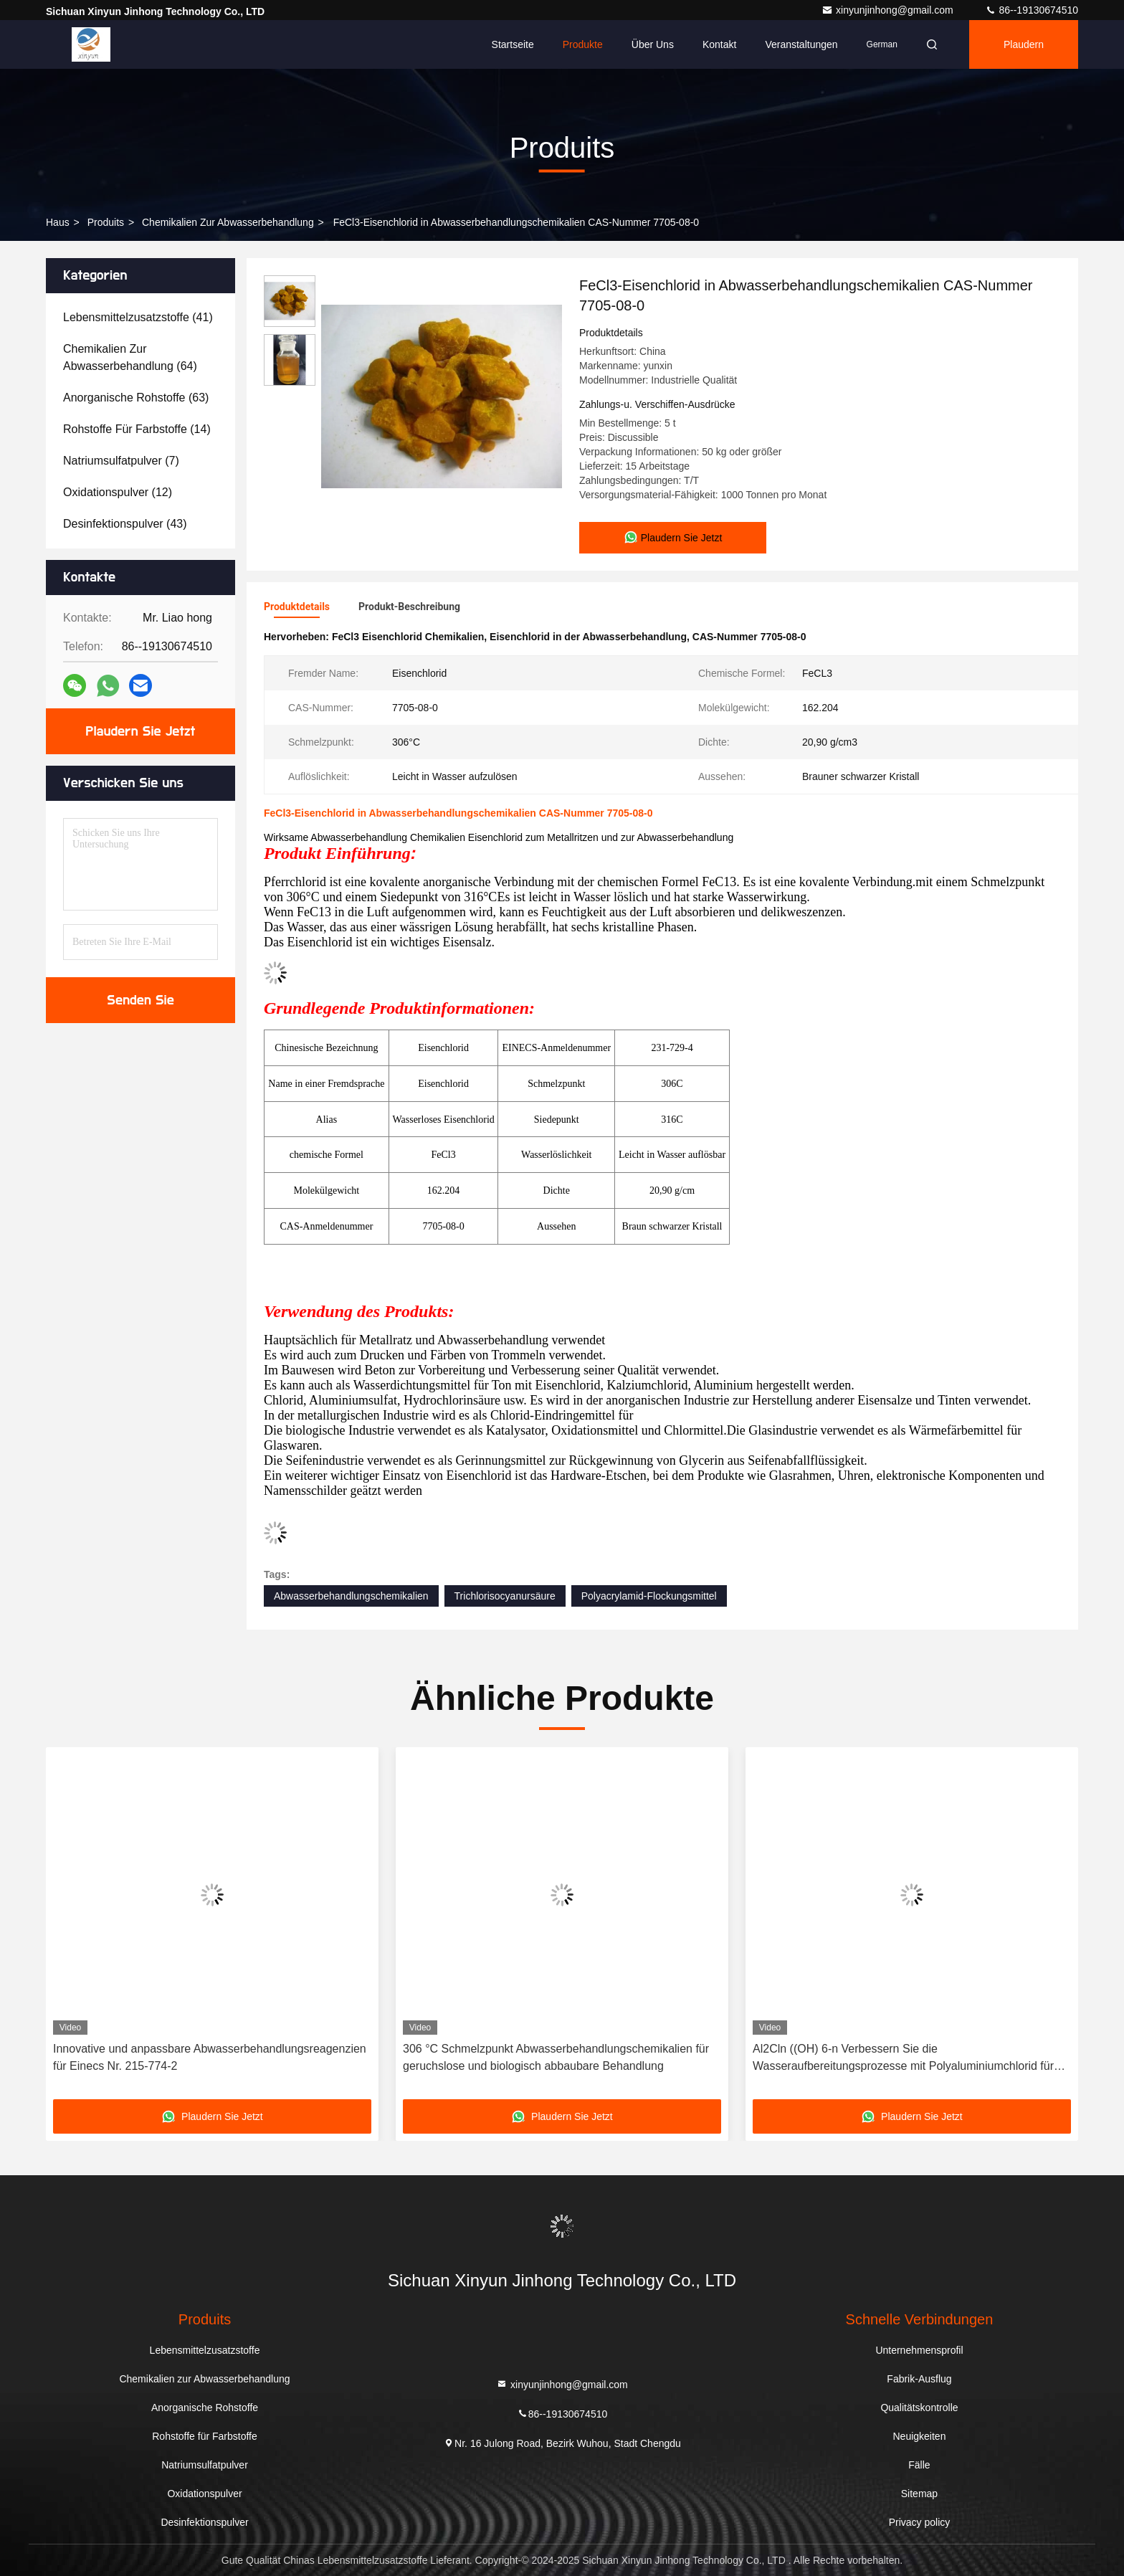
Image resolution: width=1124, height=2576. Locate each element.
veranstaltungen (801, 44)
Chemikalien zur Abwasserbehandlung (228, 222)
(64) (130, 357)
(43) (125, 524)
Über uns (653, 44)
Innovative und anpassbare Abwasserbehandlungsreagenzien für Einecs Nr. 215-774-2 (209, 2057)
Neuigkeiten (919, 2436)
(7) (121, 461)
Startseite (513, 44)
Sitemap (919, 2493)
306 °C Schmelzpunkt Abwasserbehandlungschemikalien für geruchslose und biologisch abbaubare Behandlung (556, 2057)
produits (105, 222)
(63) (136, 397)
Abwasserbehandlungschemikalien (351, 1596)
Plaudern (1024, 44)
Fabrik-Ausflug (919, 2379)
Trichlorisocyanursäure (505, 1596)
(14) (137, 429)
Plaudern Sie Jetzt (141, 731)
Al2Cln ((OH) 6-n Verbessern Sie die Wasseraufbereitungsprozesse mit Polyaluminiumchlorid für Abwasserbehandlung (903, 2059)
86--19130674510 (1031, 10)
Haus (58, 222)
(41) (138, 317)
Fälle (919, 2465)
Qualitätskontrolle (919, 2407)
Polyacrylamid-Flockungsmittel (649, 1596)
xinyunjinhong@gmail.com (888, 10)
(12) (117, 492)
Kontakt (719, 44)
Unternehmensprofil (919, 2350)
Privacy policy (920, 2522)
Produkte (583, 44)
